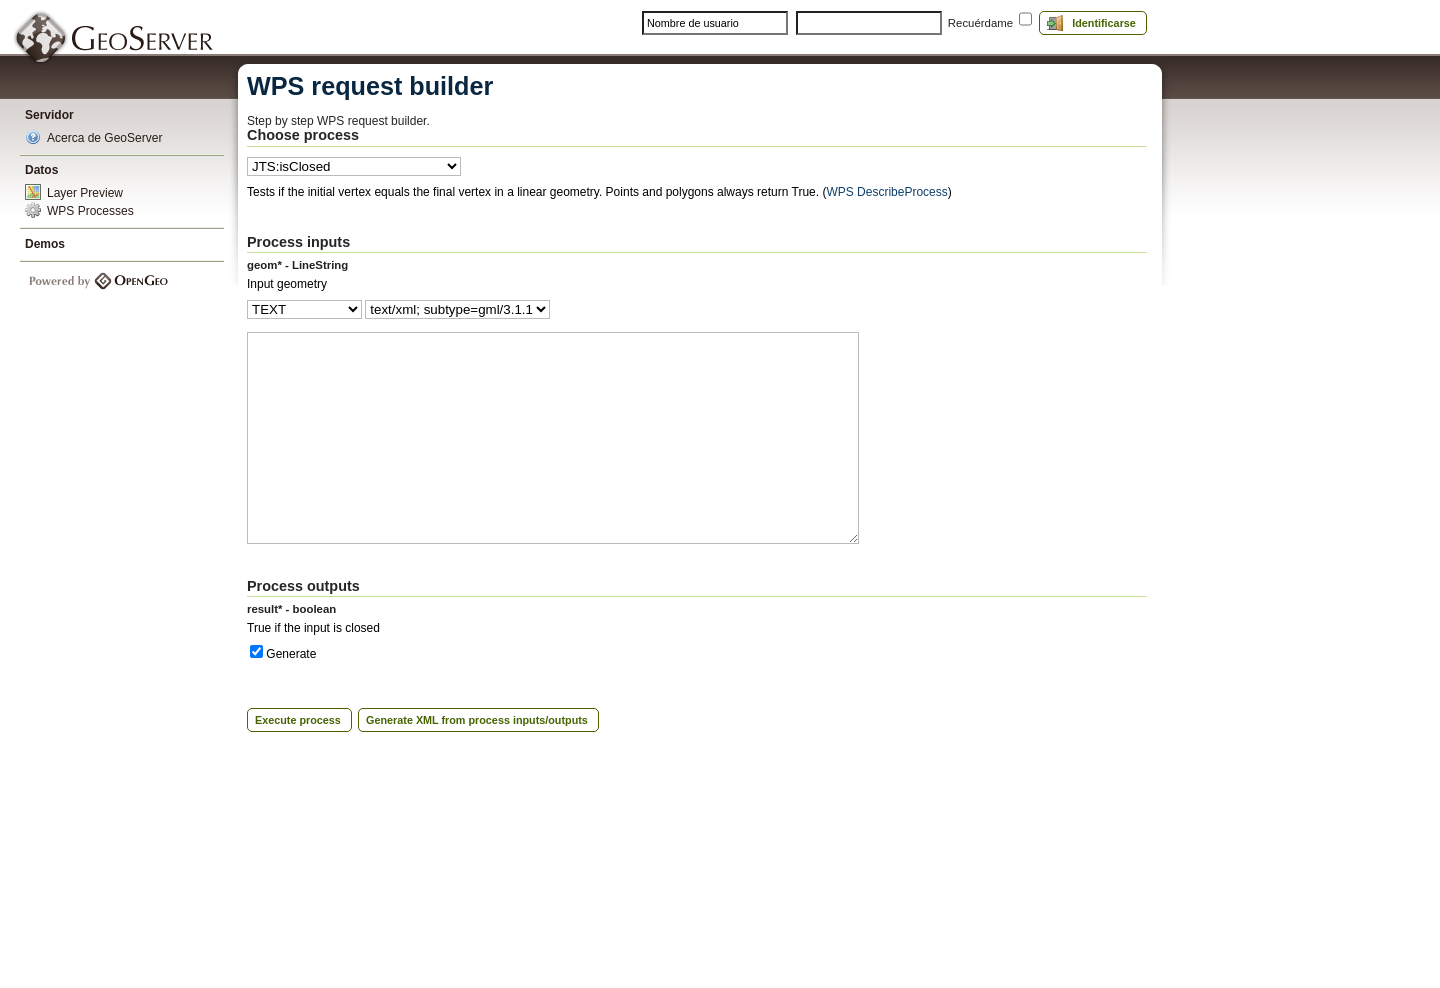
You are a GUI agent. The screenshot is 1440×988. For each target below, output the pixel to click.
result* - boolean (291, 609)
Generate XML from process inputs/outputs (477, 720)
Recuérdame (980, 23)
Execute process (298, 720)
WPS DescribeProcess (886, 192)
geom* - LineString (297, 265)
